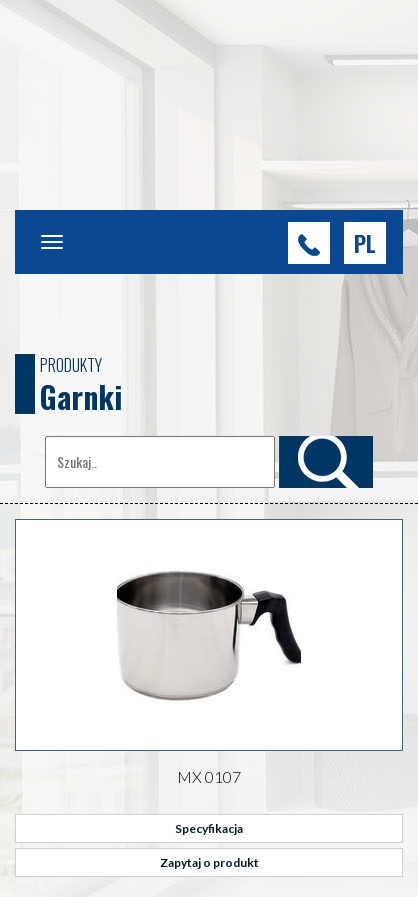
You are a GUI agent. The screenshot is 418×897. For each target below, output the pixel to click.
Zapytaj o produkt (209, 862)
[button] (365, 243)
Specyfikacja (209, 828)
